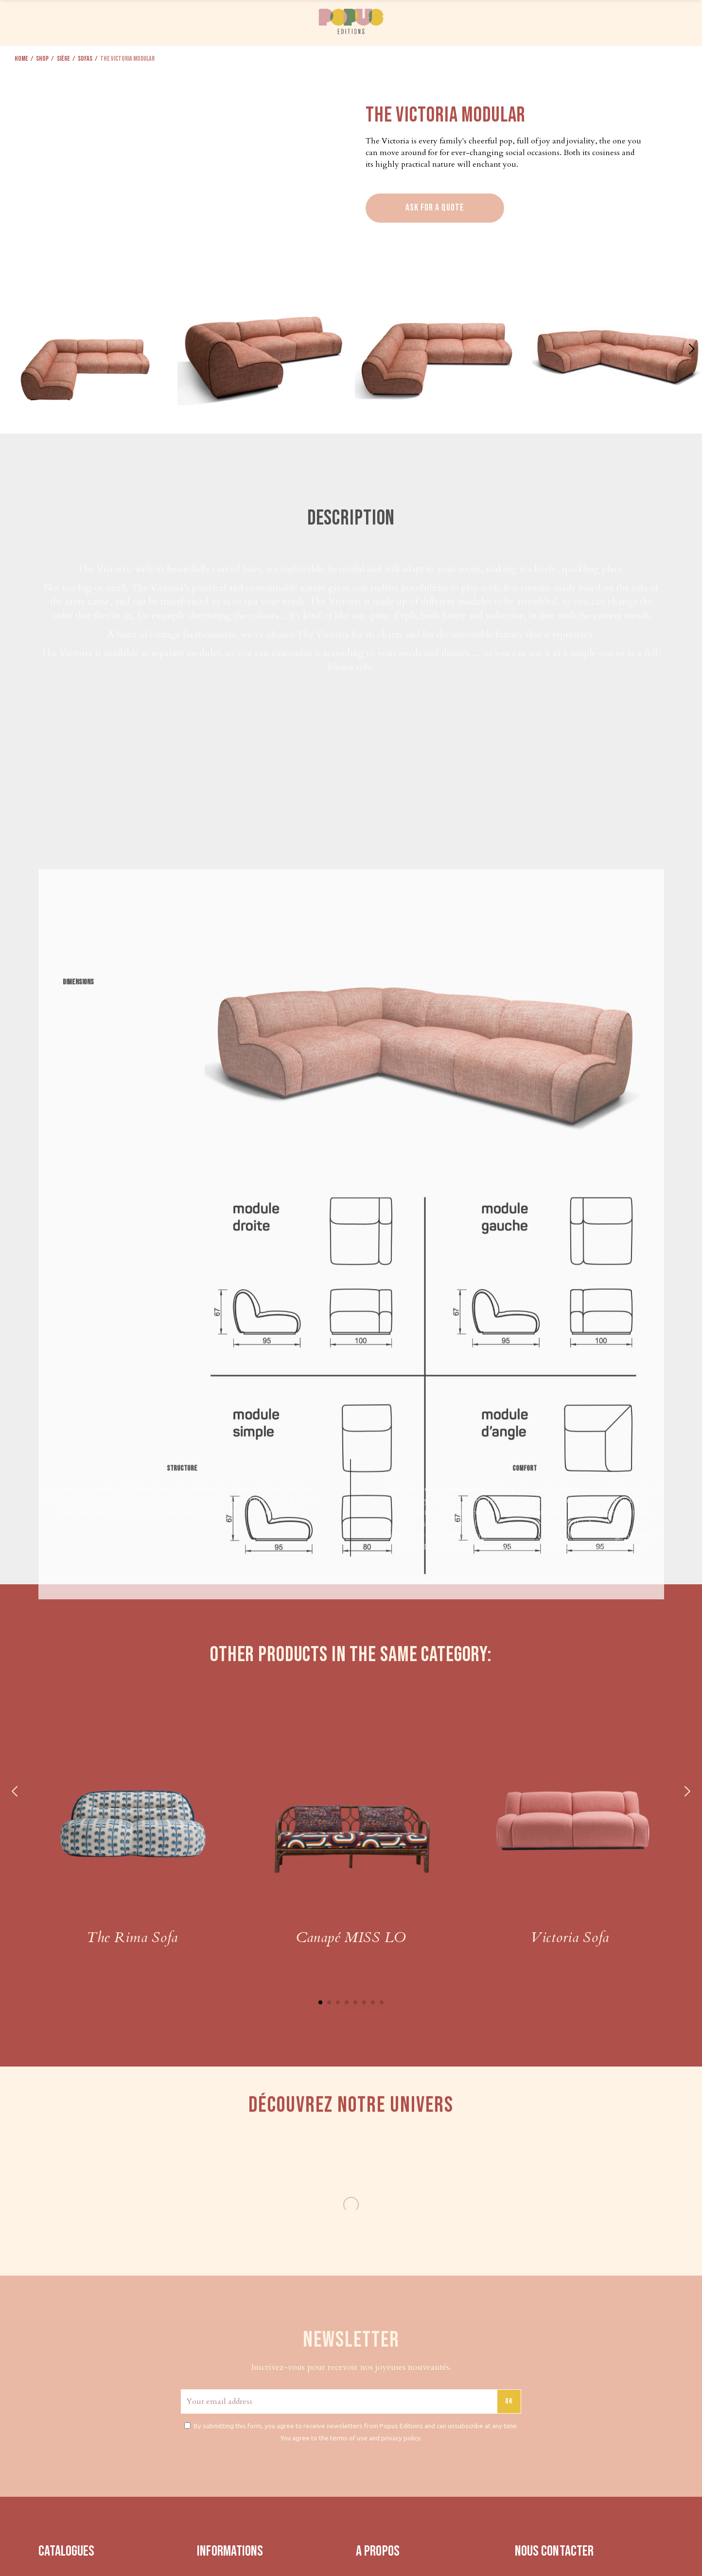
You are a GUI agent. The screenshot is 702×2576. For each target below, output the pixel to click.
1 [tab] (320, 2002)
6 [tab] (364, 2002)
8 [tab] (382, 2002)
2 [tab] (329, 2002)
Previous (15, 1791)
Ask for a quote (434, 207)
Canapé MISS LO (351, 1937)
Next (686, 1791)
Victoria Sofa (569, 1937)
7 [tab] (373, 2002)
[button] (690, 349)
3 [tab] (338, 2002)
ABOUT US (586, 21)
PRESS (548, 21)
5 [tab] (355, 2002)
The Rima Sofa (132, 1937)
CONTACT (631, 21)
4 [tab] (347, 2002)
